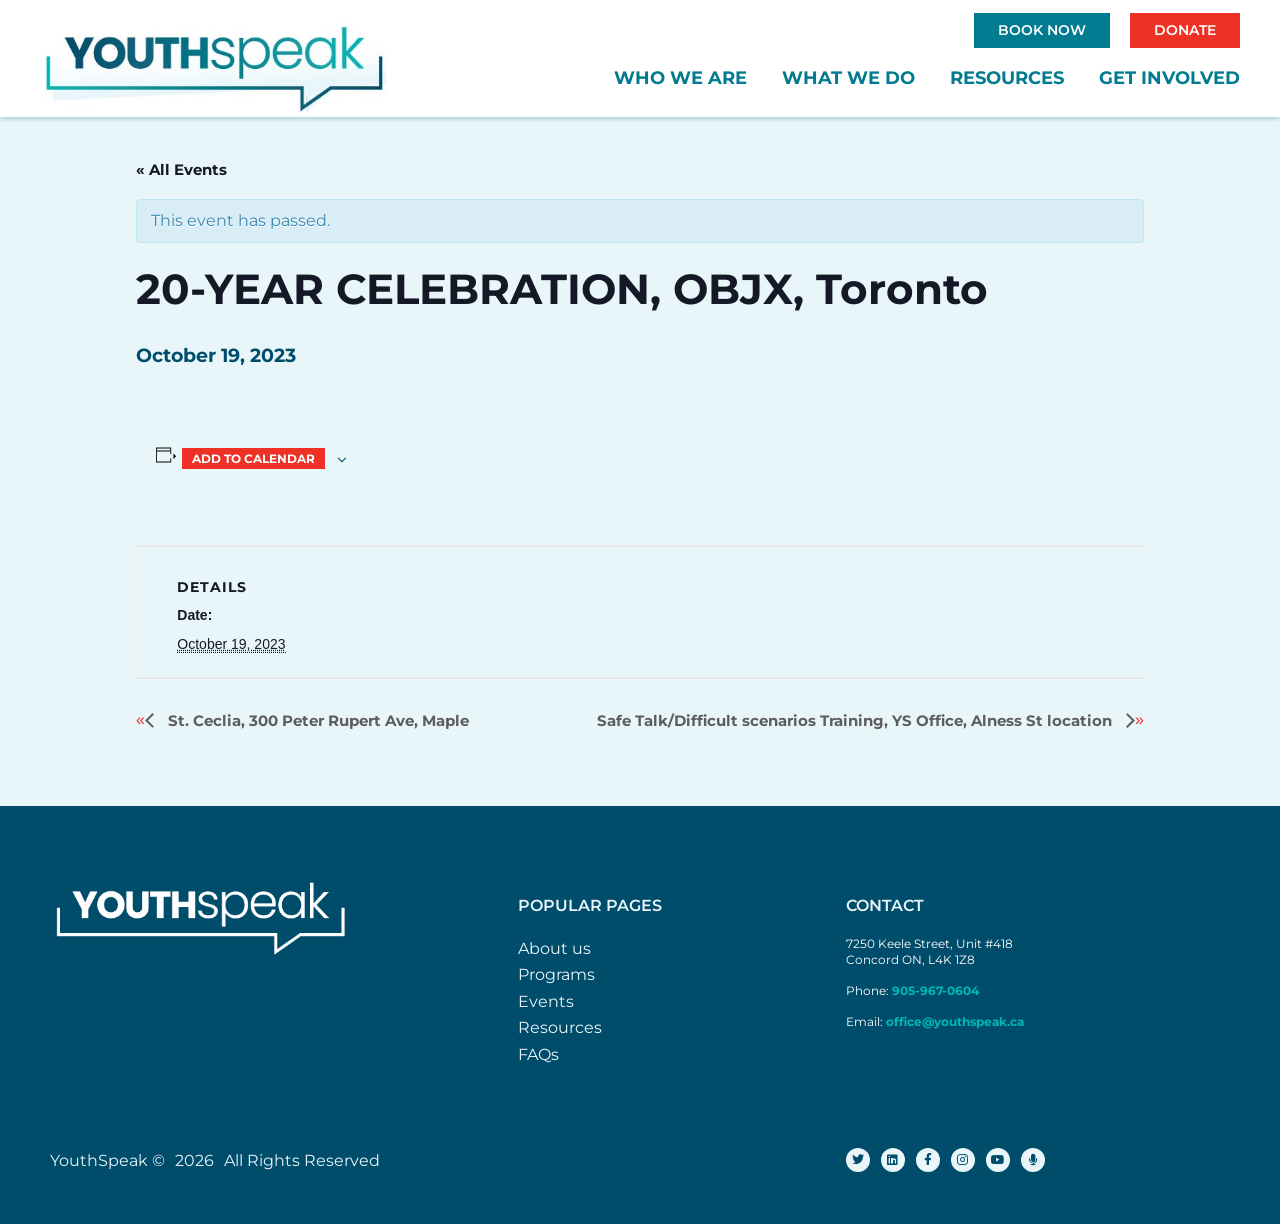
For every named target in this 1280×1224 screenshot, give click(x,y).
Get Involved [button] (1169, 78)
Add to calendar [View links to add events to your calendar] (253, 458)
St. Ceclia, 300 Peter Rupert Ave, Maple (316, 720)
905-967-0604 (937, 990)
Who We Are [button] (680, 78)
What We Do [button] (848, 78)
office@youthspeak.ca (955, 1021)
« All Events (181, 169)
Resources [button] (1007, 78)
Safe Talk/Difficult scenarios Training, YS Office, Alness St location (856, 720)
